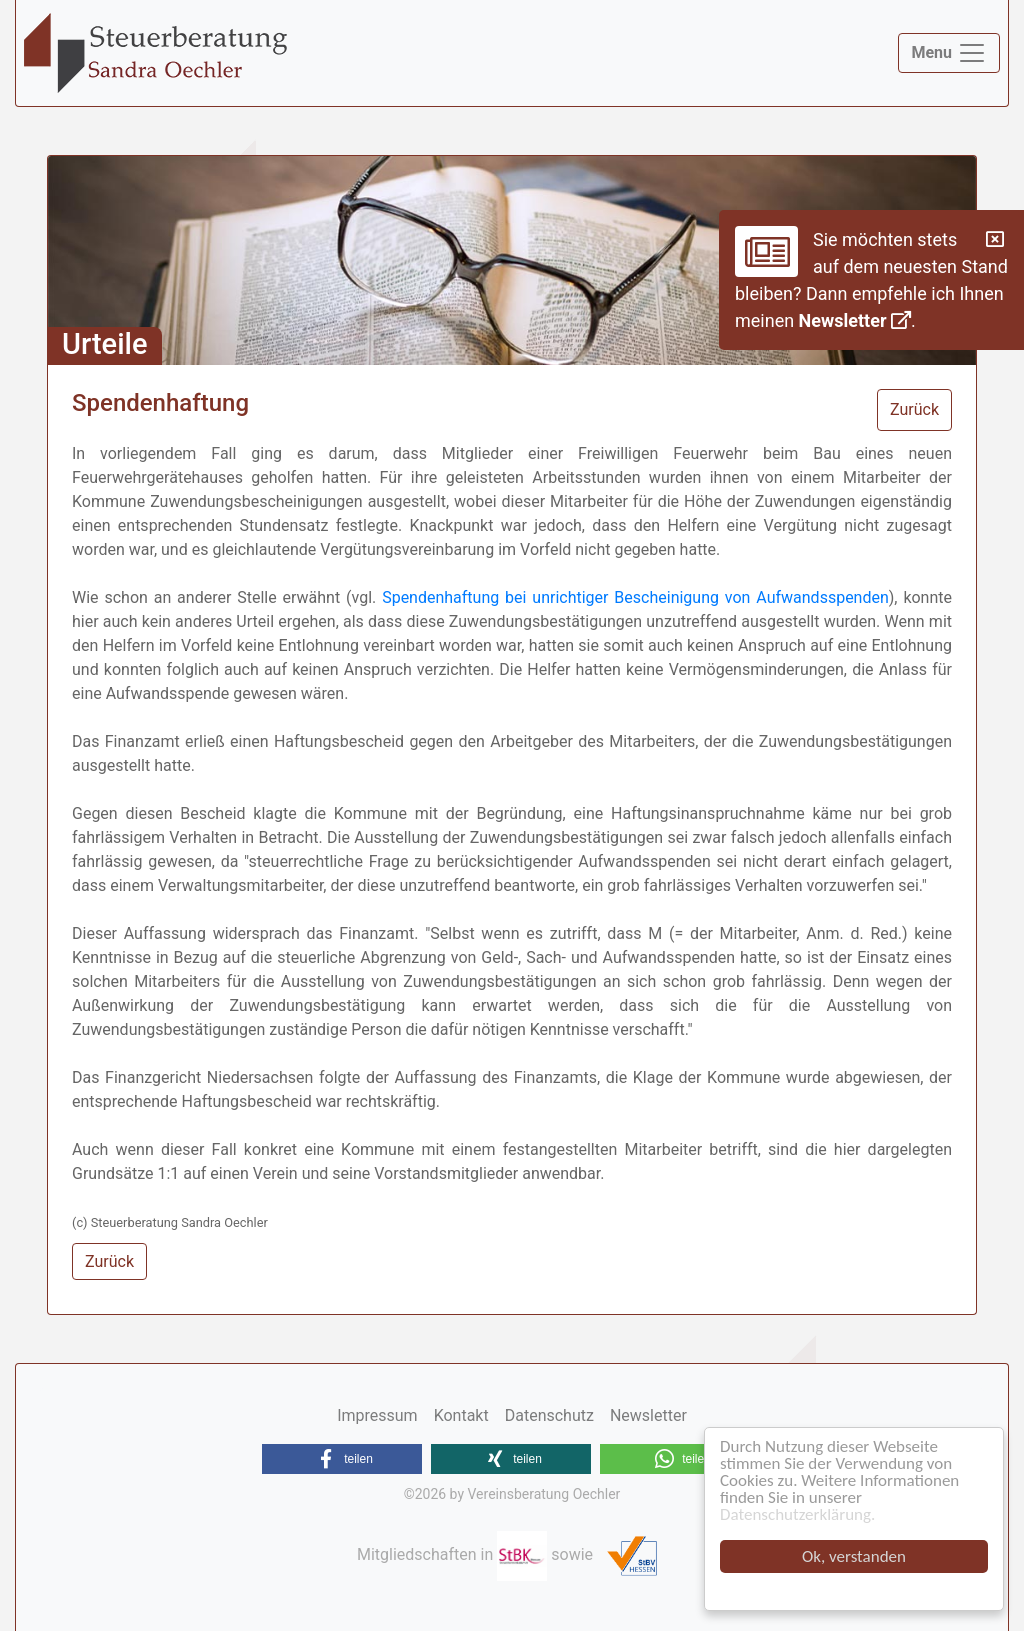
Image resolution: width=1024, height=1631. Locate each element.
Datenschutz (549, 1415)
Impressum (377, 1415)
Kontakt (461, 1415)
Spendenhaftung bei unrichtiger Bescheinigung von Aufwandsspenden (635, 597)
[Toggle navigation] (949, 53)
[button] (342, 1459)
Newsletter (855, 320)
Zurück (914, 409)
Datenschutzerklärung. (797, 1514)
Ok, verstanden (854, 1556)
